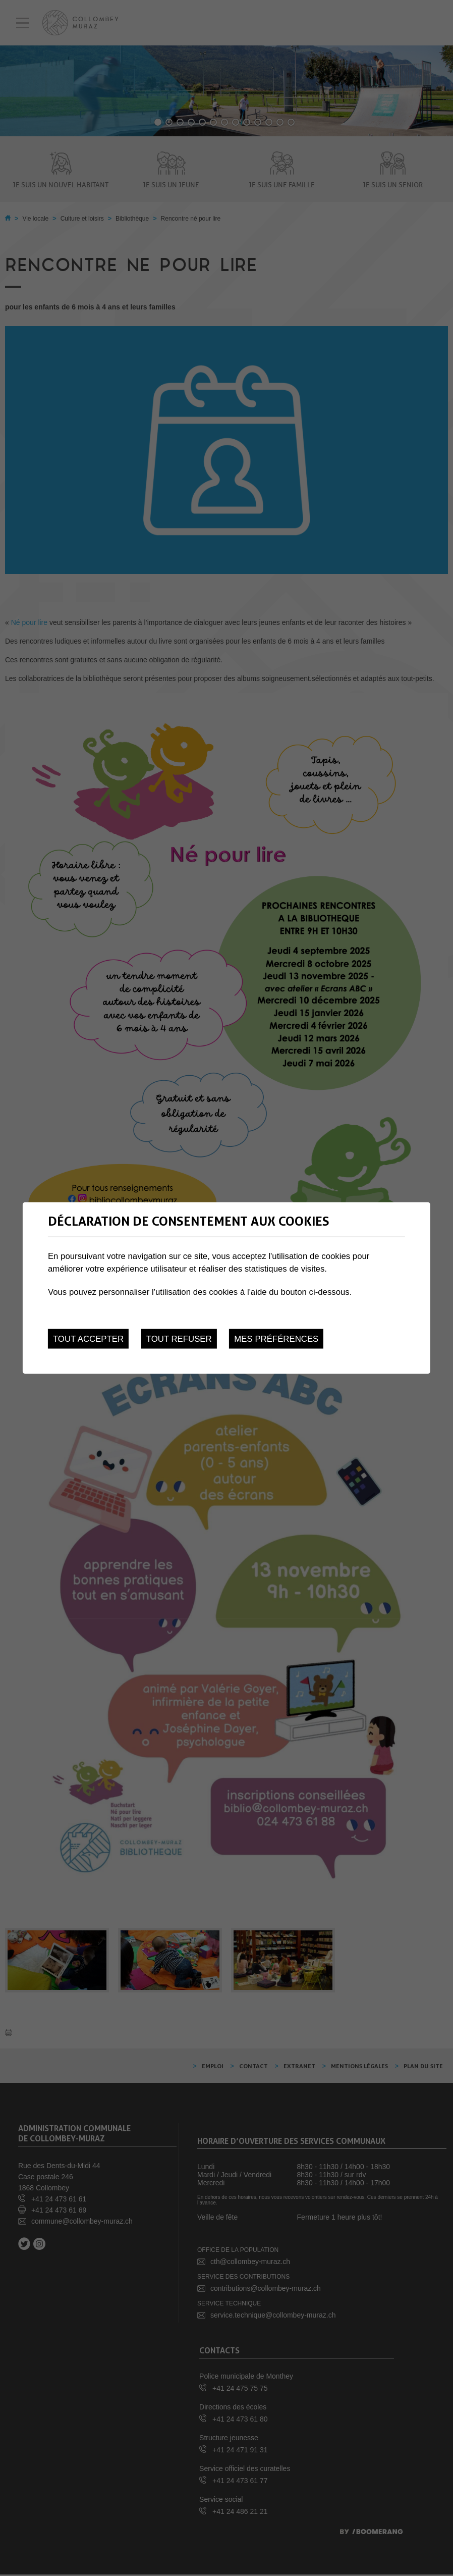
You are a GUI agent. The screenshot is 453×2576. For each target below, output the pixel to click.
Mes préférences (276, 1339)
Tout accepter (88, 1339)
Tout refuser (179, 1339)
